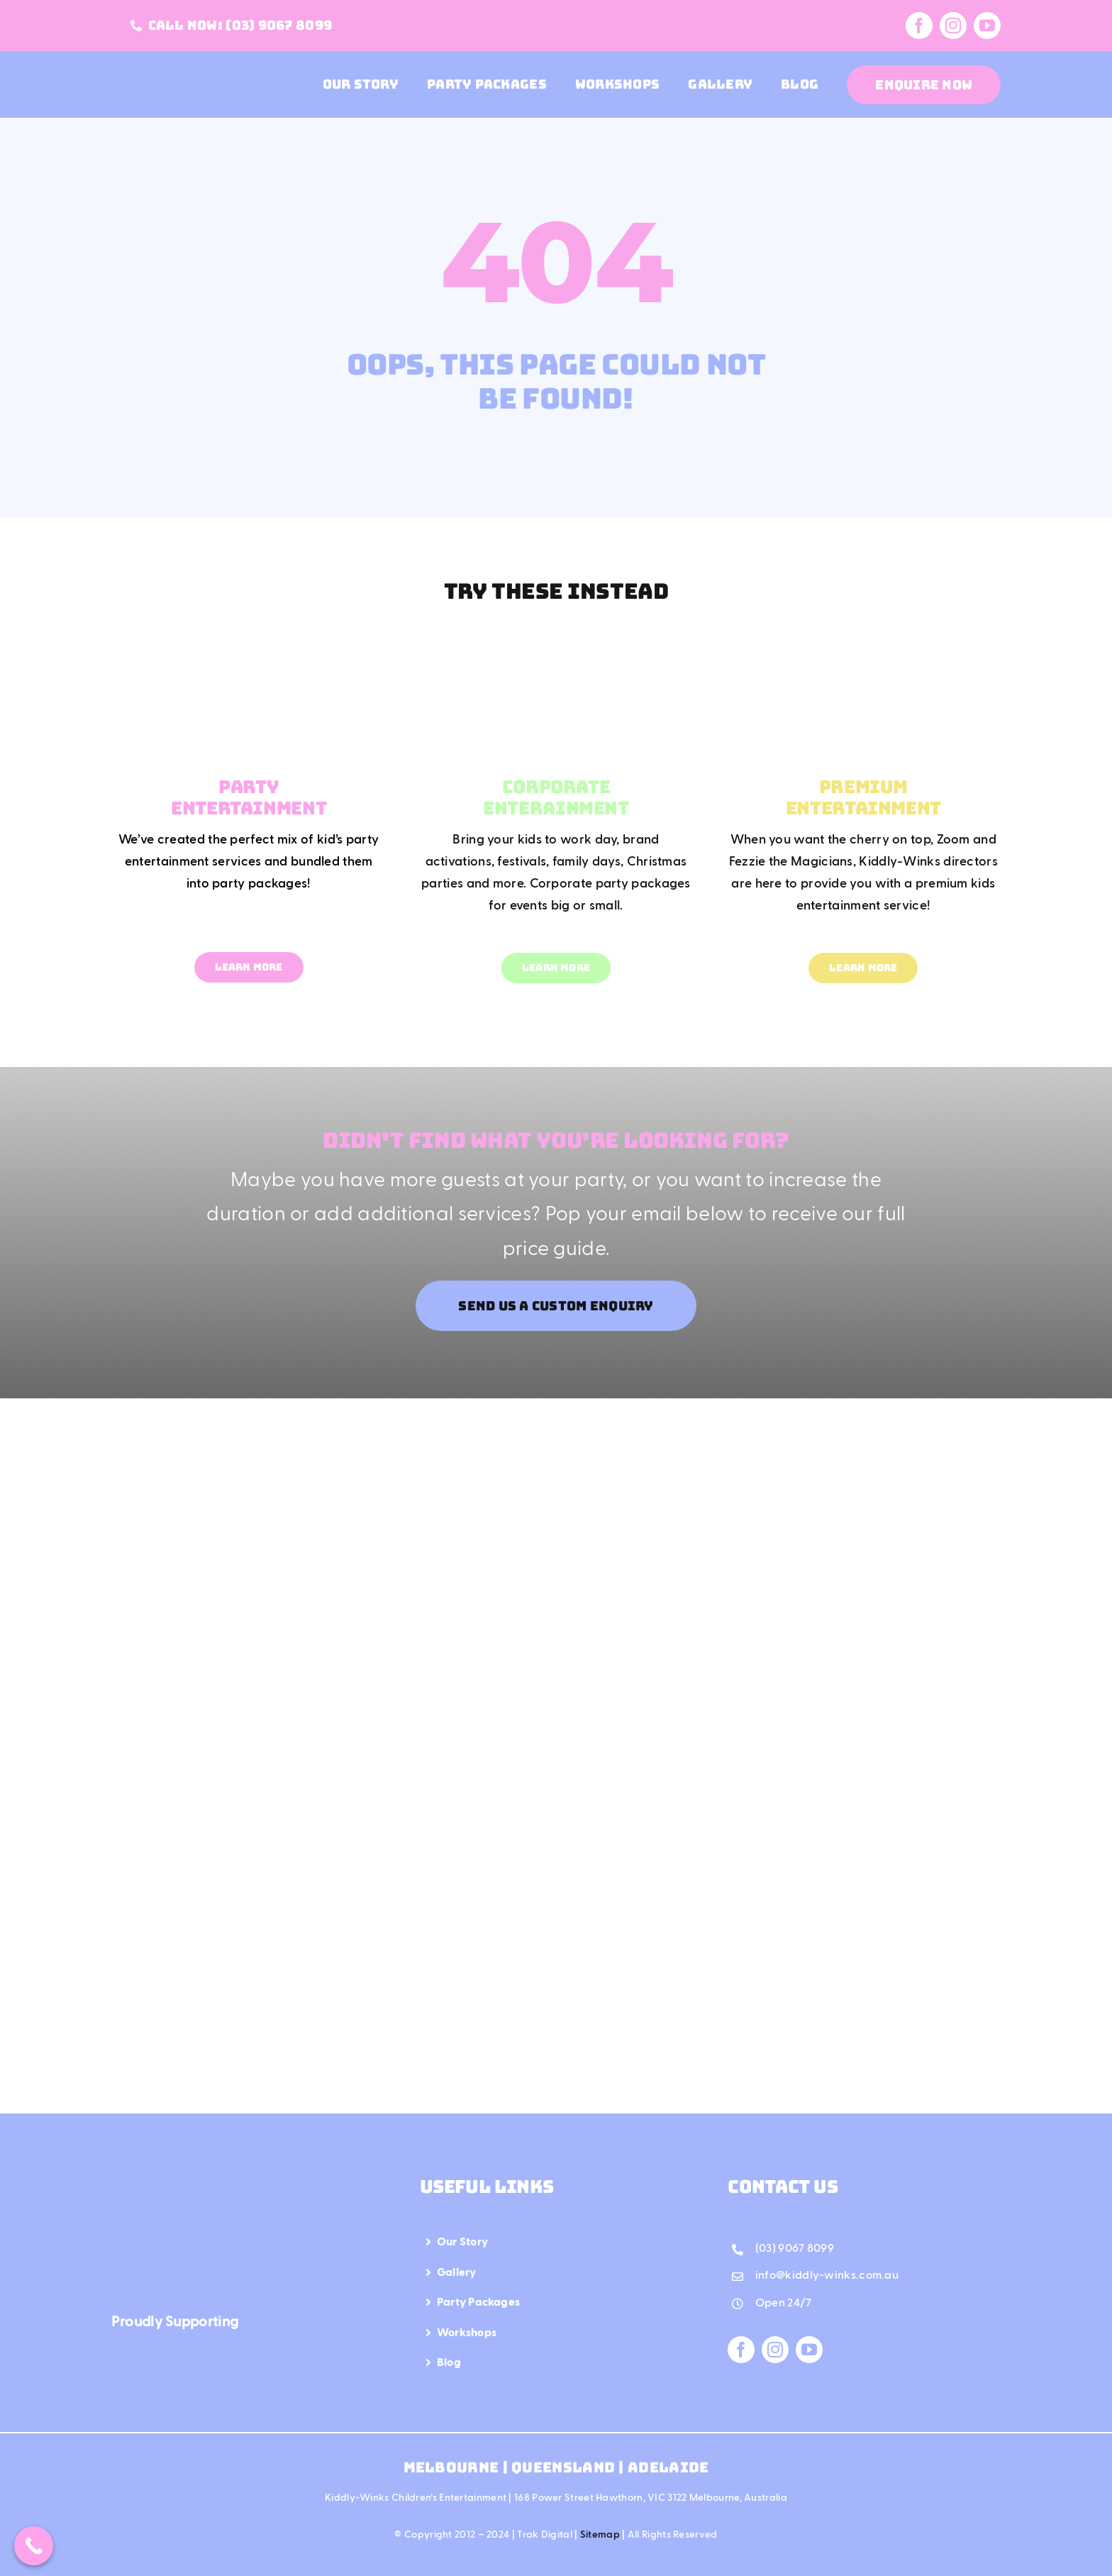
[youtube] (987, 25)
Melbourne (453, 2467)
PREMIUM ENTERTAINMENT (863, 797)
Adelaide (668, 2467)
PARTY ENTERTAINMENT (248, 797)
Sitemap (600, 2535)
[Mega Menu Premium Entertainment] (863, 641)
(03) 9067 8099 (794, 2249)
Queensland (563, 2467)
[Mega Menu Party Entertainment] (249, 641)
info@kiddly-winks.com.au (827, 2276)
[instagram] (953, 25)
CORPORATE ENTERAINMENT (556, 797)
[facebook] (919, 25)
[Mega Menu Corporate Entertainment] (556, 641)
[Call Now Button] (33, 2545)
